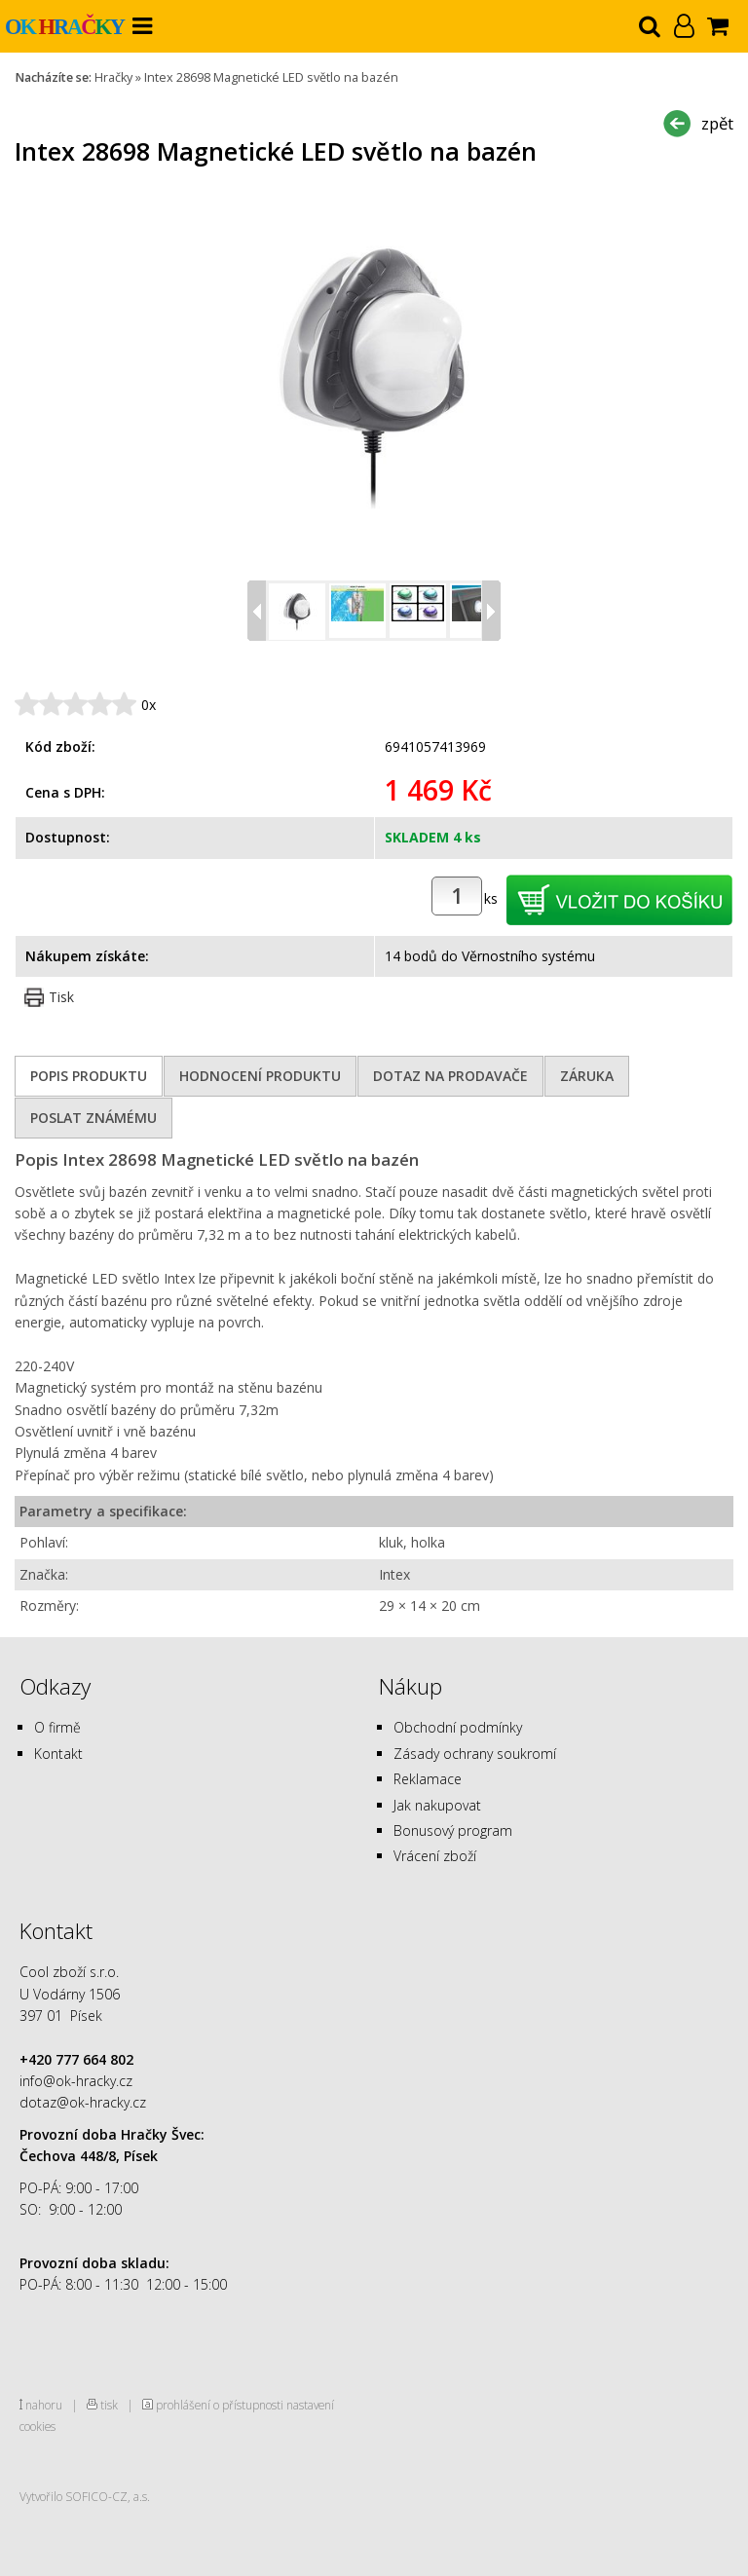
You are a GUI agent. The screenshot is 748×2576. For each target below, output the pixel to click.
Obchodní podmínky (457, 1727)
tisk (109, 2404)
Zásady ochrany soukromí (474, 1753)
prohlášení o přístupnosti (219, 2404)
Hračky (113, 77)
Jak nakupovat (437, 1805)
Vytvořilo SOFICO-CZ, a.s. (84, 2496)
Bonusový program (452, 1830)
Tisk (61, 997)
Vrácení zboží (434, 1856)
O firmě (57, 1727)
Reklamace (427, 1779)
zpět (717, 123)
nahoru (43, 2404)
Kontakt (58, 1753)
